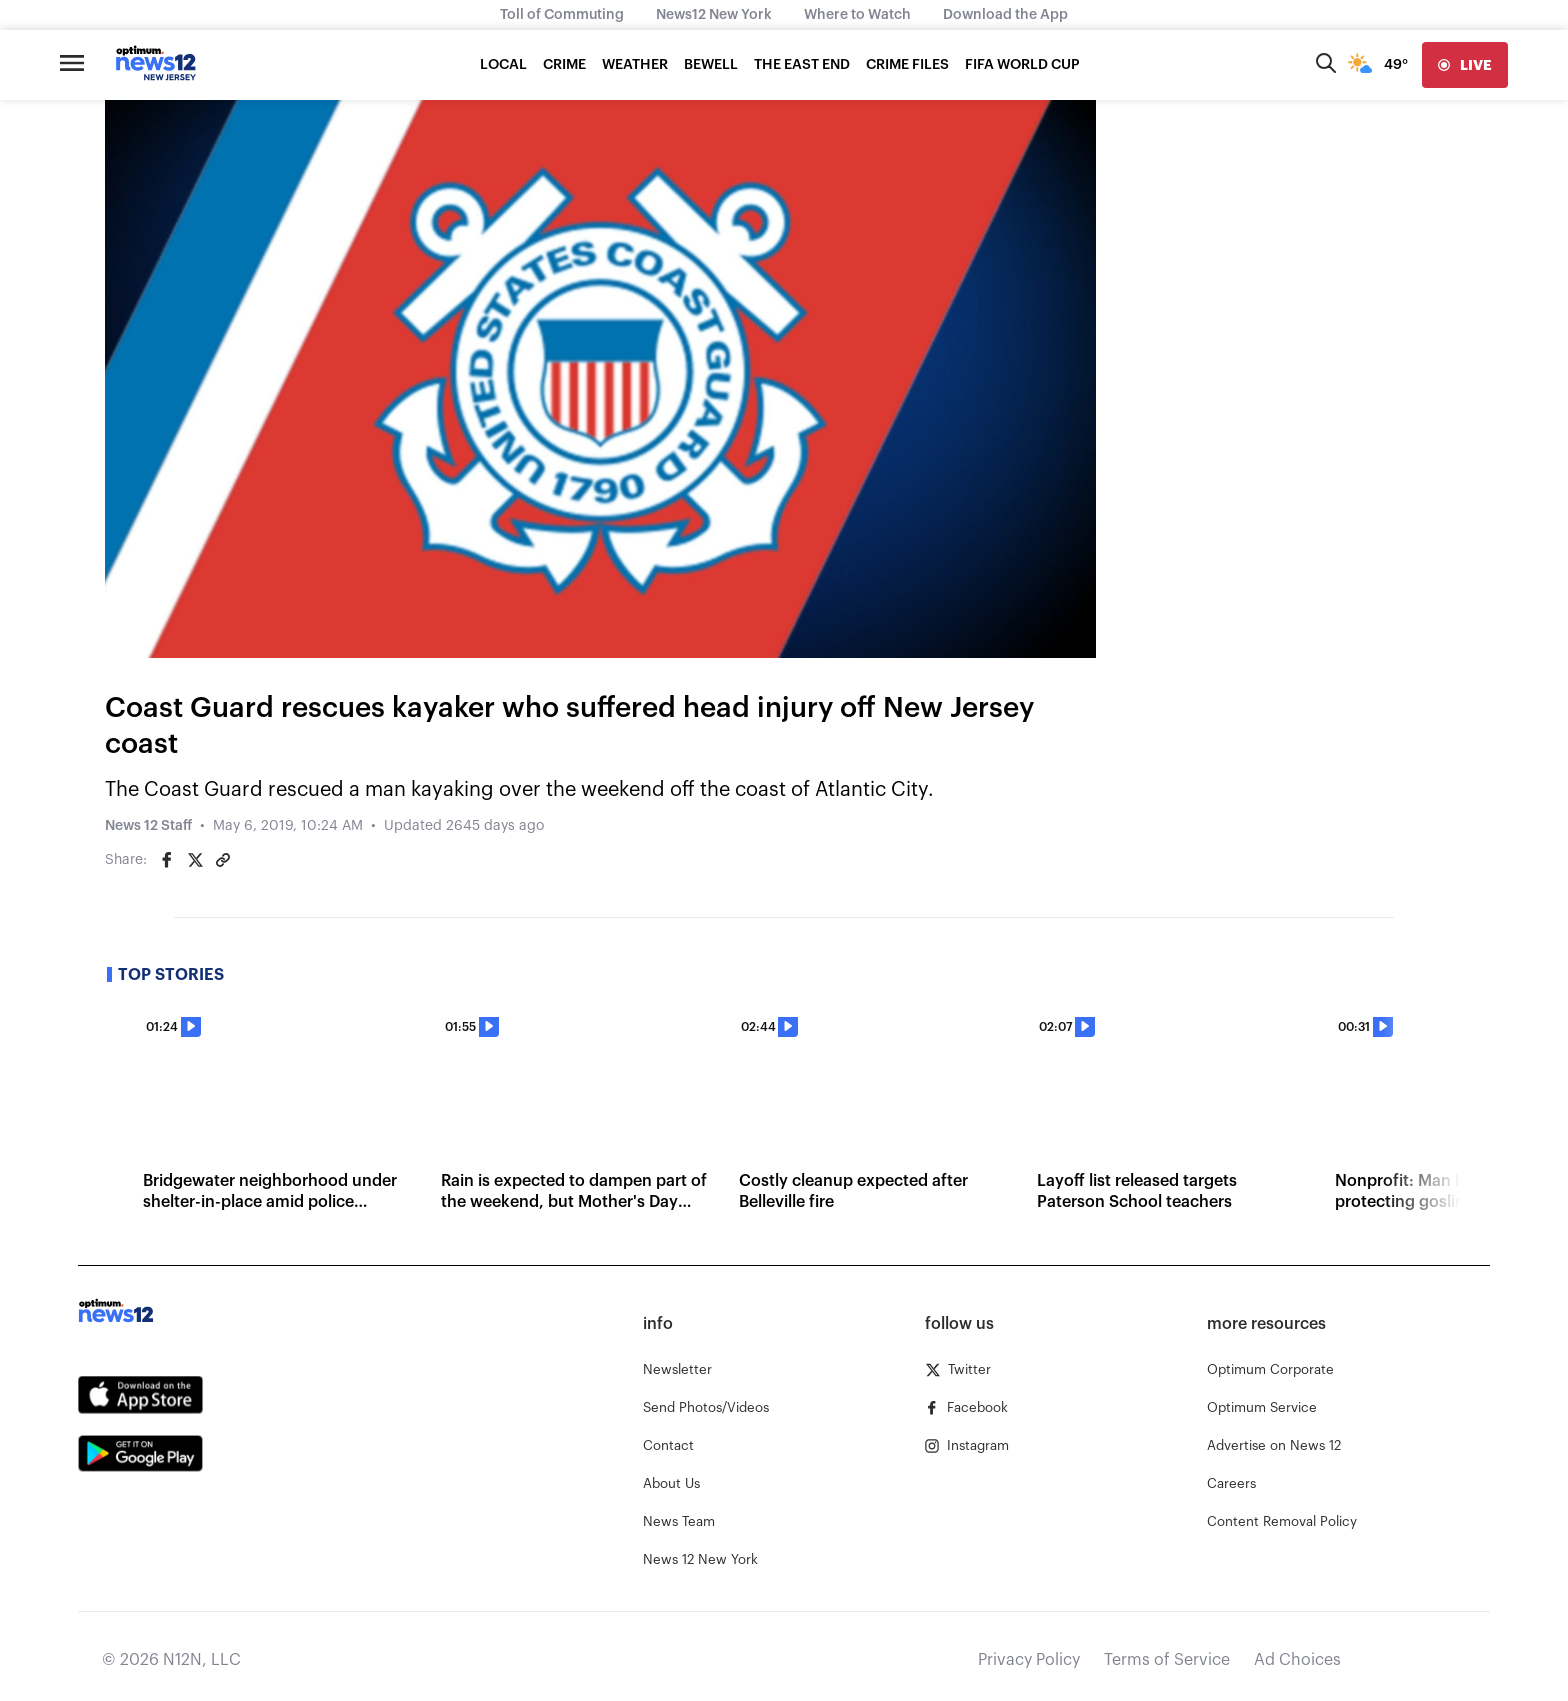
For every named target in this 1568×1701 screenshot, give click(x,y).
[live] (1465, 65)
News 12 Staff (148, 826)
